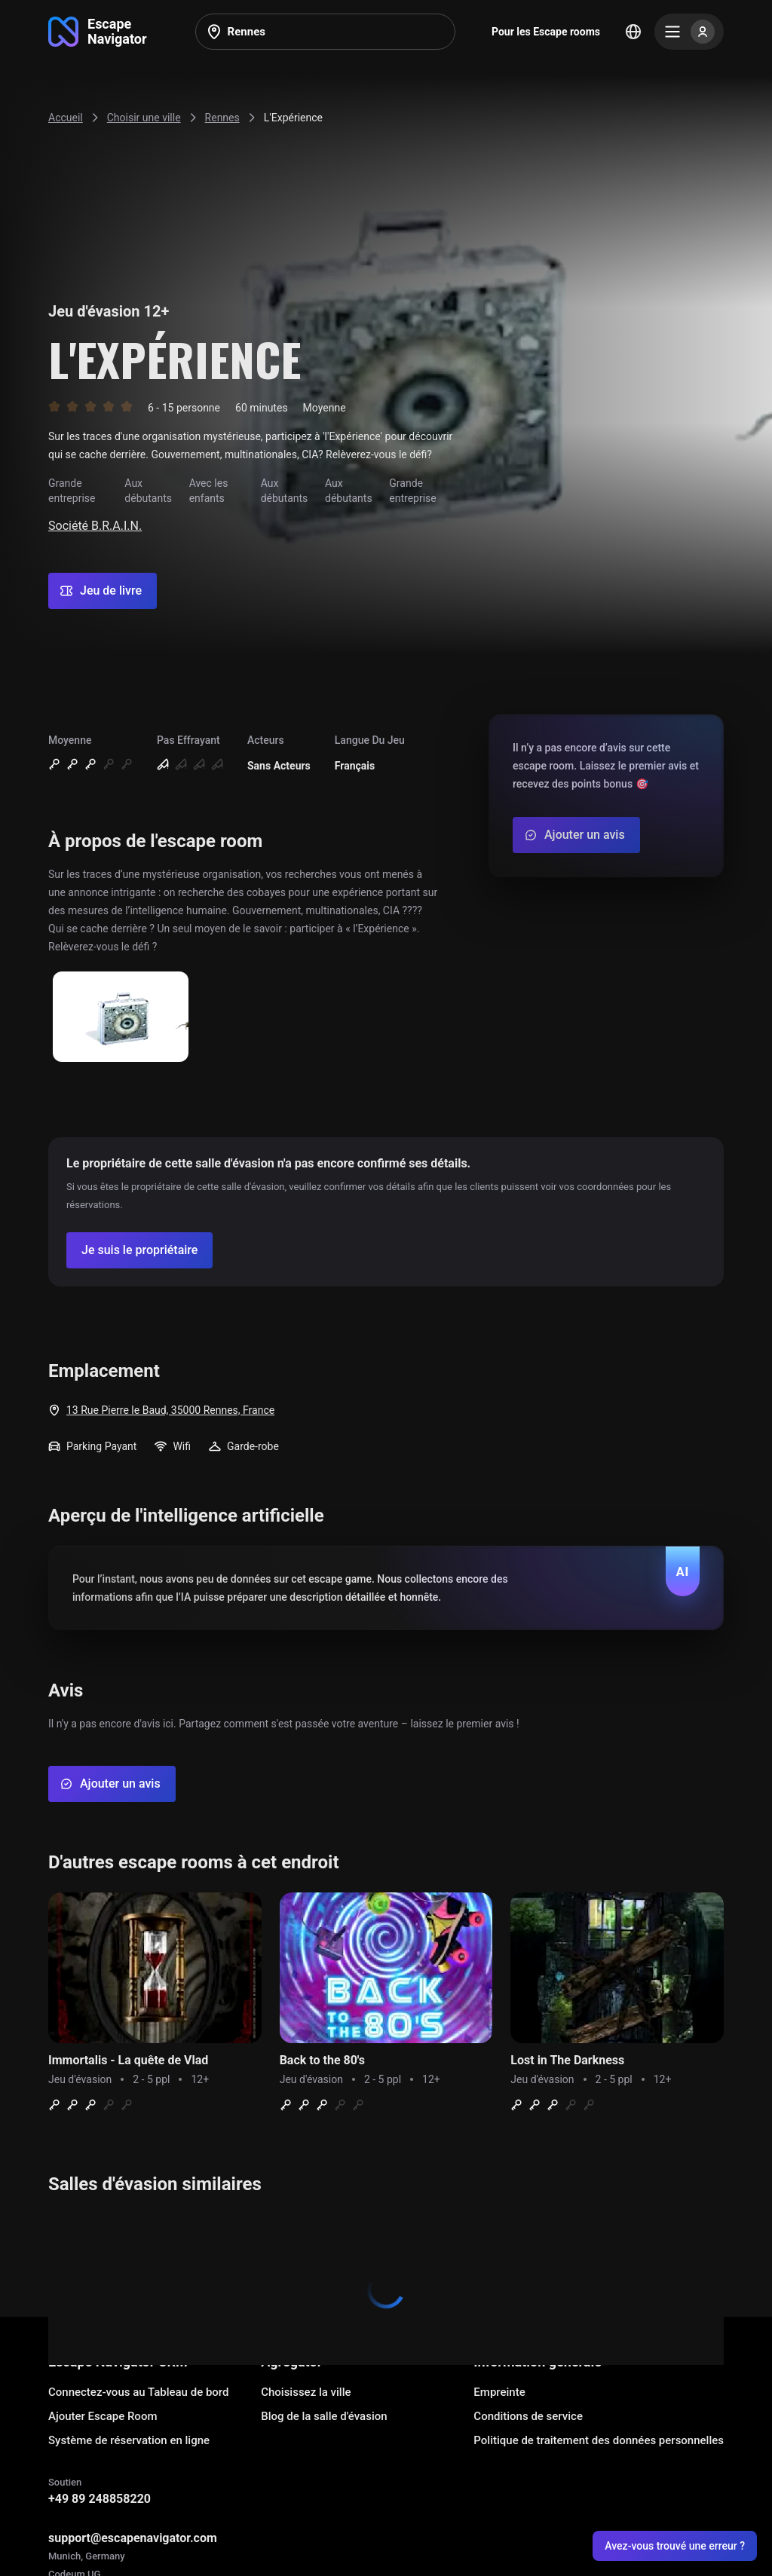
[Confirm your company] (139, 1250)
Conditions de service (528, 2416)
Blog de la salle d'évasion (324, 2416)
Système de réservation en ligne (129, 2440)
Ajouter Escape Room (102, 2416)
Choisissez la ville (306, 2392)
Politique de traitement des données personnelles (598, 2440)
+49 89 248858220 (99, 2499)
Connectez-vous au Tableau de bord (138, 2392)
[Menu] (689, 32)
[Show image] (120, 1018)
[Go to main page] (97, 31)
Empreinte (499, 2392)
